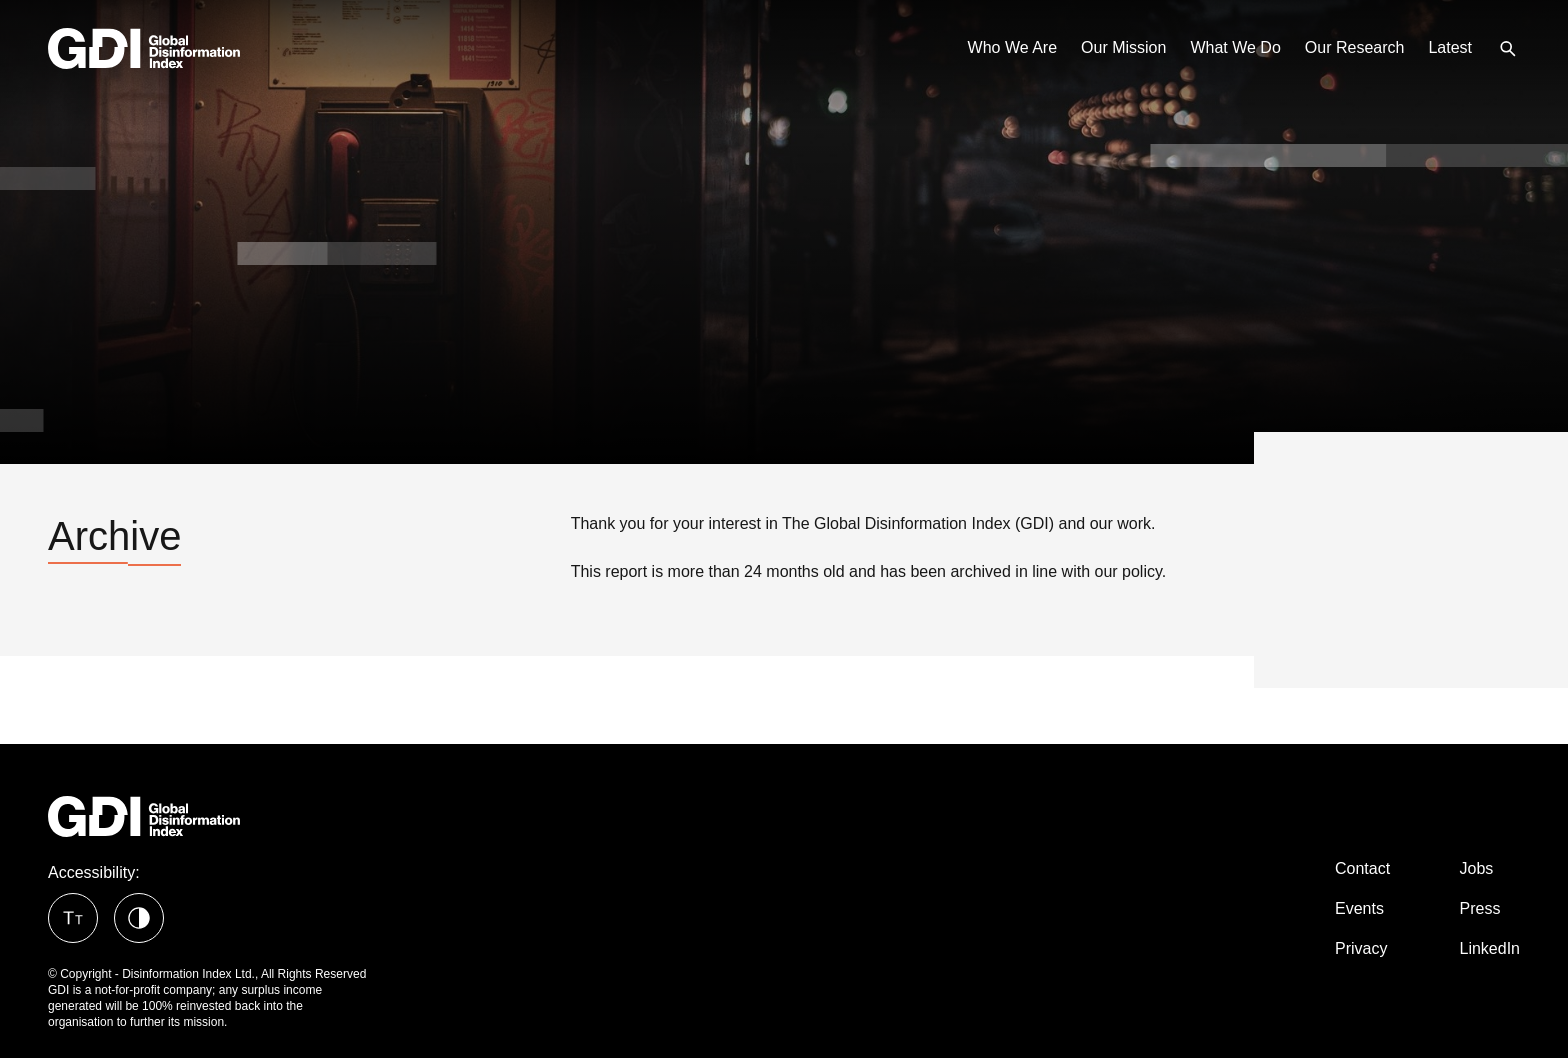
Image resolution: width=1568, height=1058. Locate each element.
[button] (73, 918)
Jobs (1477, 868)
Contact (1362, 868)
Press (1480, 908)
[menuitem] (1508, 47)
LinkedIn (1490, 948)
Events (1359, 908)
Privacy (1361, 948)
